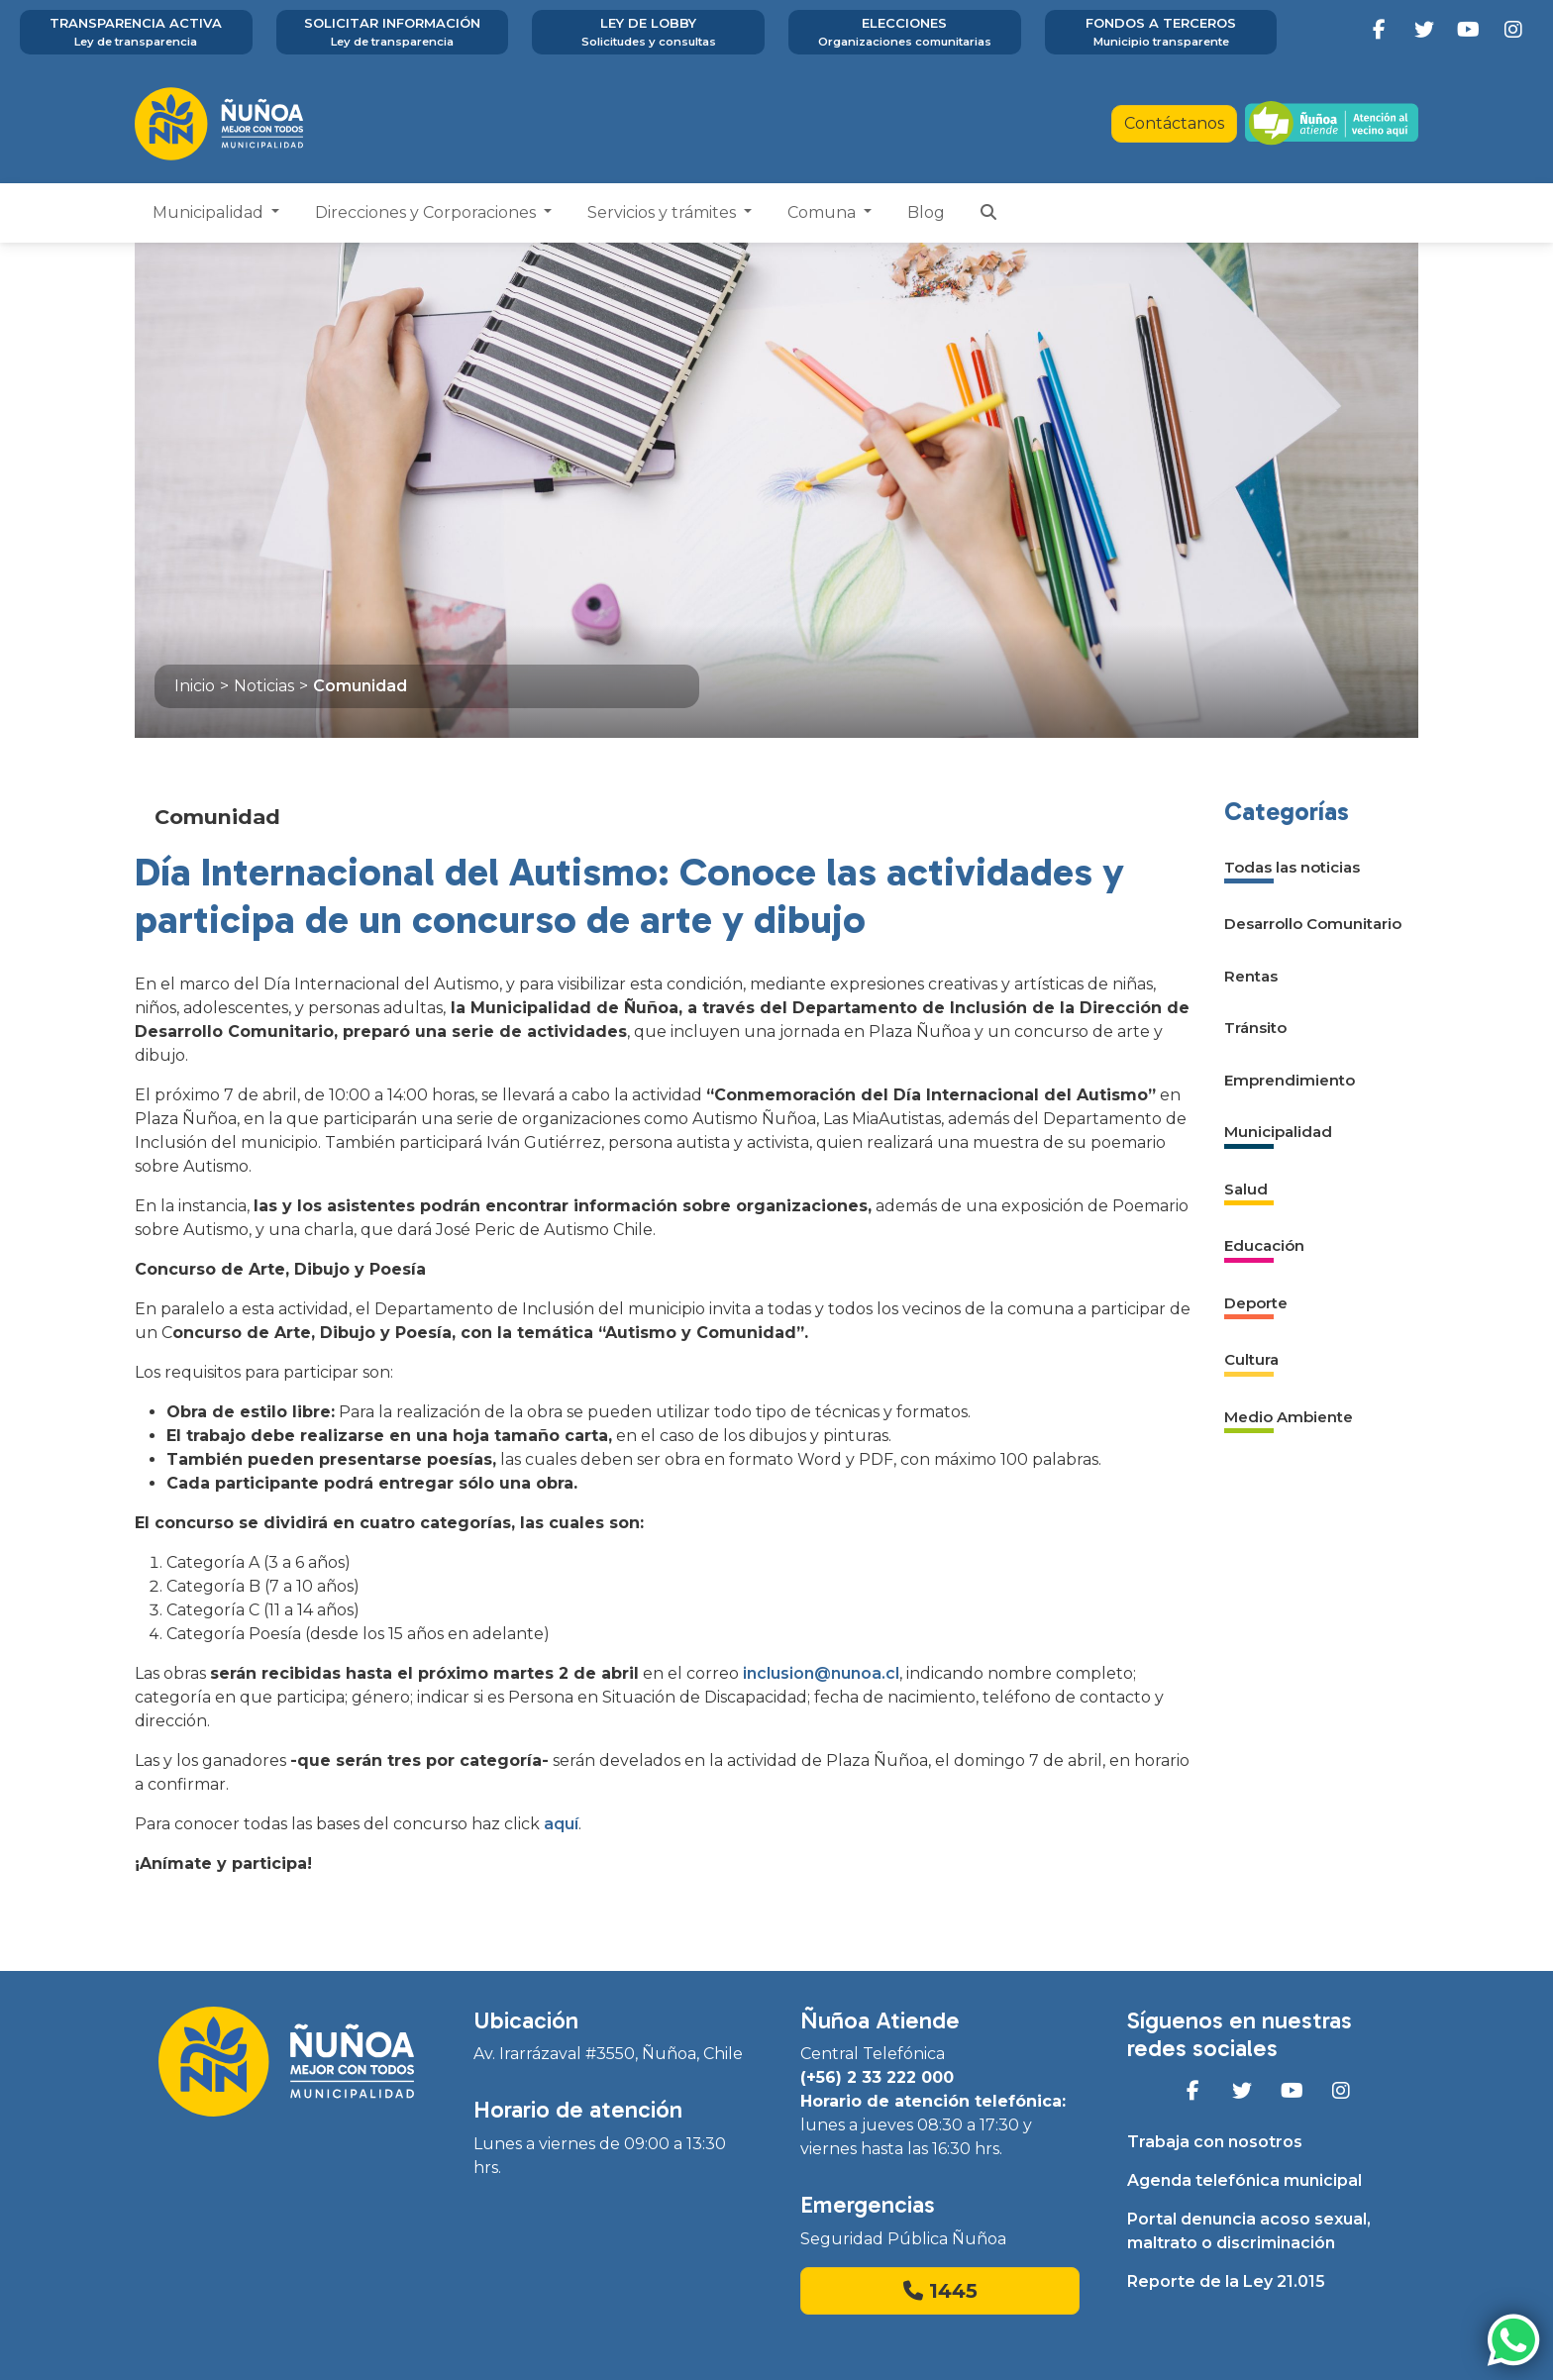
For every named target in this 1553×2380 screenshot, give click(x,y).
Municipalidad (210, 212)
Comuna (823, 212)
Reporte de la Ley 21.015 (1226, 2281)
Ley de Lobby (648, 33)
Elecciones (904, 33)
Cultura (1251, 1359)
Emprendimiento (1289, 1080)
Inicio (194, 685)
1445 (940, 2291)
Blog (926, 212)
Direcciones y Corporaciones (427, 212)
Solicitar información (392, 33)
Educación (1264, 1245)
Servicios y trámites (663, 212)
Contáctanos (1174, 123)
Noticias (264, 685)
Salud (1246, 1189)
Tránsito (1255, 1027)
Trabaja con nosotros (1214, 2141)
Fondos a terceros (1161, 33)
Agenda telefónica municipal (1244, 2180)
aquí (561, 1823)
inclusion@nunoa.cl (821, 1673)
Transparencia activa (136, 33)
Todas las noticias (1292, 867)
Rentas (1251, 976)
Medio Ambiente (1288, 1416)
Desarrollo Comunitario (1312, 923)
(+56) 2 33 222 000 (877, 2077)
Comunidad (360, 685)
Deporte (1256, 1302)
